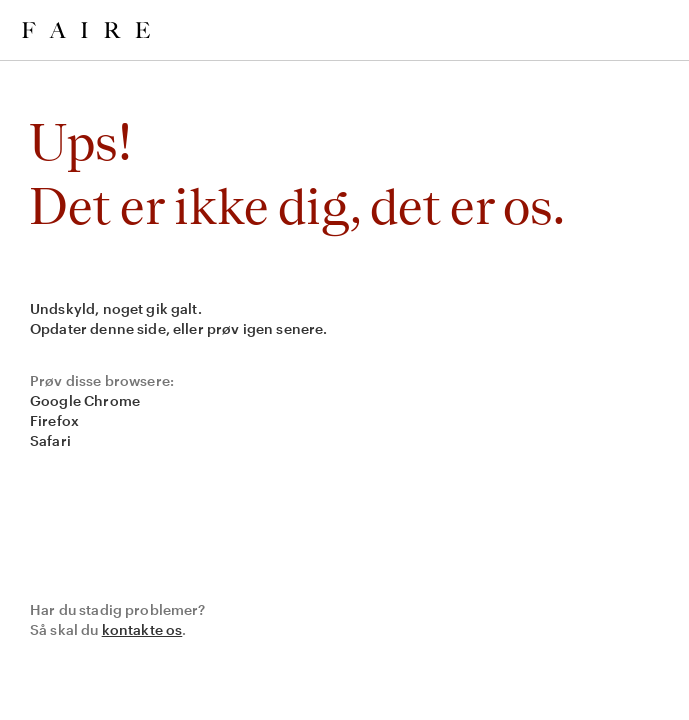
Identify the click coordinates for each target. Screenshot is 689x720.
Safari (50, 440)
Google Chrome (85, 400)
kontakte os (142, 629)
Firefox (54, 420)
